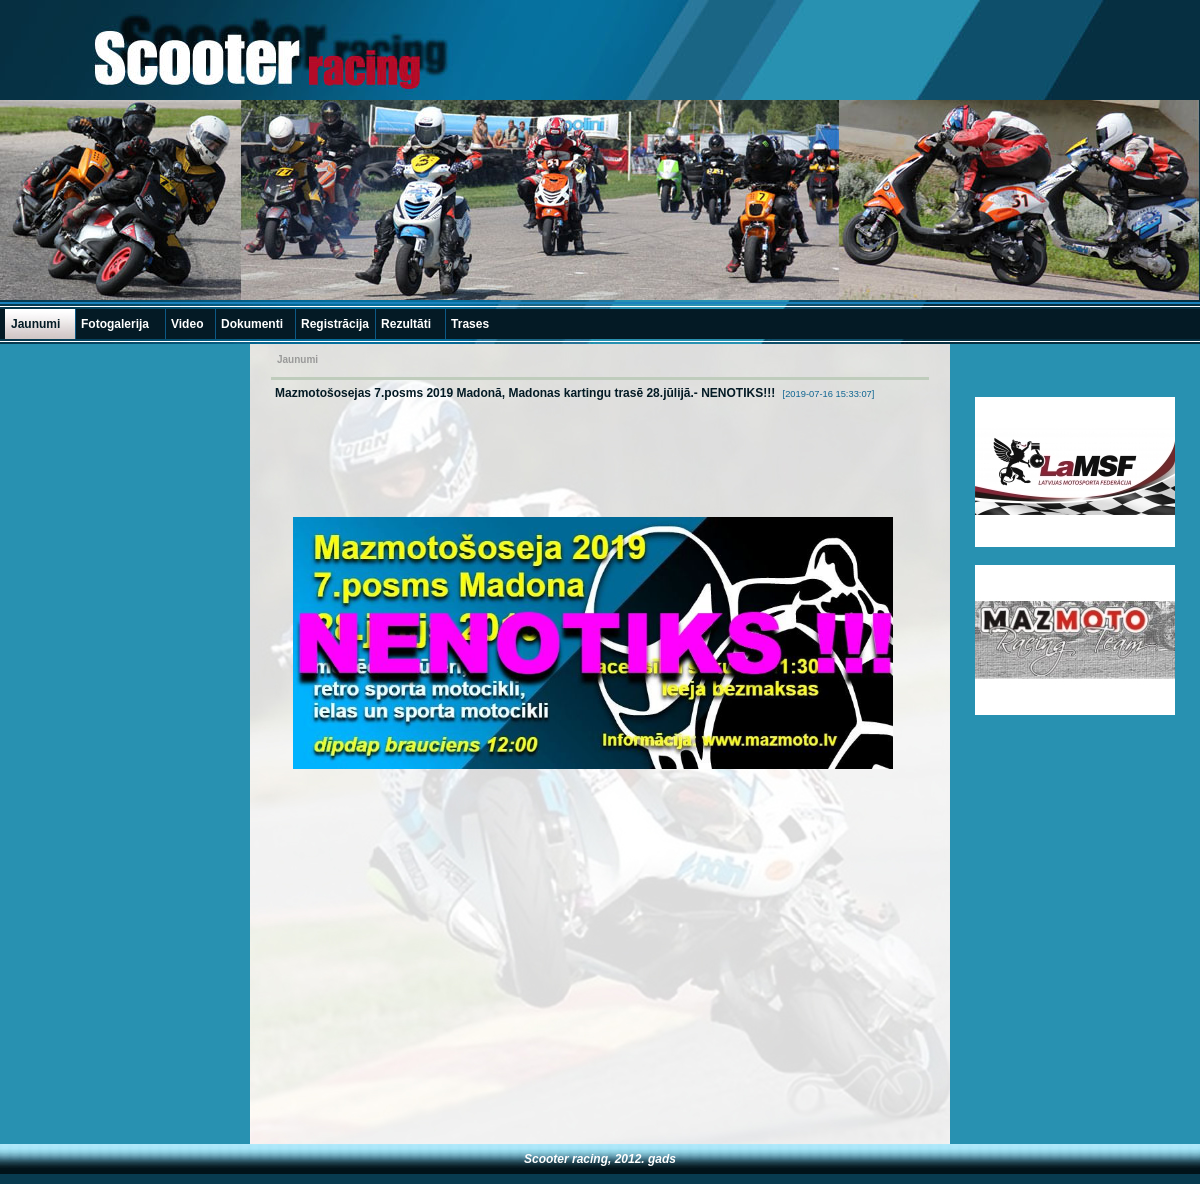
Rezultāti (406, 324)
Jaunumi (35, 324)
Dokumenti (252, 324)
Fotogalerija (115, 324)
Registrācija (335, 324)
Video (187, 324)
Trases (470, 324)
